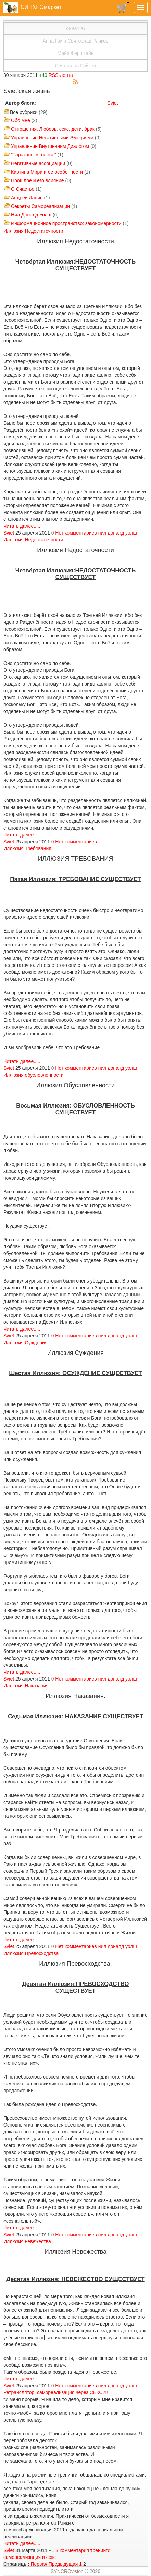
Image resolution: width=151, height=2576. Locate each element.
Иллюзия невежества (27, 2241)
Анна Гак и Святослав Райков (75, 41)
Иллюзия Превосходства (31, 1953)
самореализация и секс (29, 2557)
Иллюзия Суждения (25, 1342)
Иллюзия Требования (27, 848)
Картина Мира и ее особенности (47, 172)
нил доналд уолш (117, 533)
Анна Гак (75, 28)
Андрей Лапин (27, 197)
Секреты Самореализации (40, 206)
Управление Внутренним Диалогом (50, 146)
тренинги (100, 2550)
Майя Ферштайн (76, 53)
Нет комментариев (76, 533)
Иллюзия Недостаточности (33, 231)
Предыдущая (63, 2564)
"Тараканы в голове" (33, 154)
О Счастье (22, 189)
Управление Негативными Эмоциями (52, 137)
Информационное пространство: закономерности (66, 223)
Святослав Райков (75, 65)
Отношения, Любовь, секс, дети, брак (53, 129)
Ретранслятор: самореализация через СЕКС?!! (55, 2392)
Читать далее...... (22, 526)
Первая (38, 2564)
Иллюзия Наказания (26, 1685)
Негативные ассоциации (38, 163)
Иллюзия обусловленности (33, 1075)
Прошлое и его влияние (37, 180)
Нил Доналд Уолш (31, 215)
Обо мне (20, 120)
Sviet (112, 103)
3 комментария (72, 2550)
